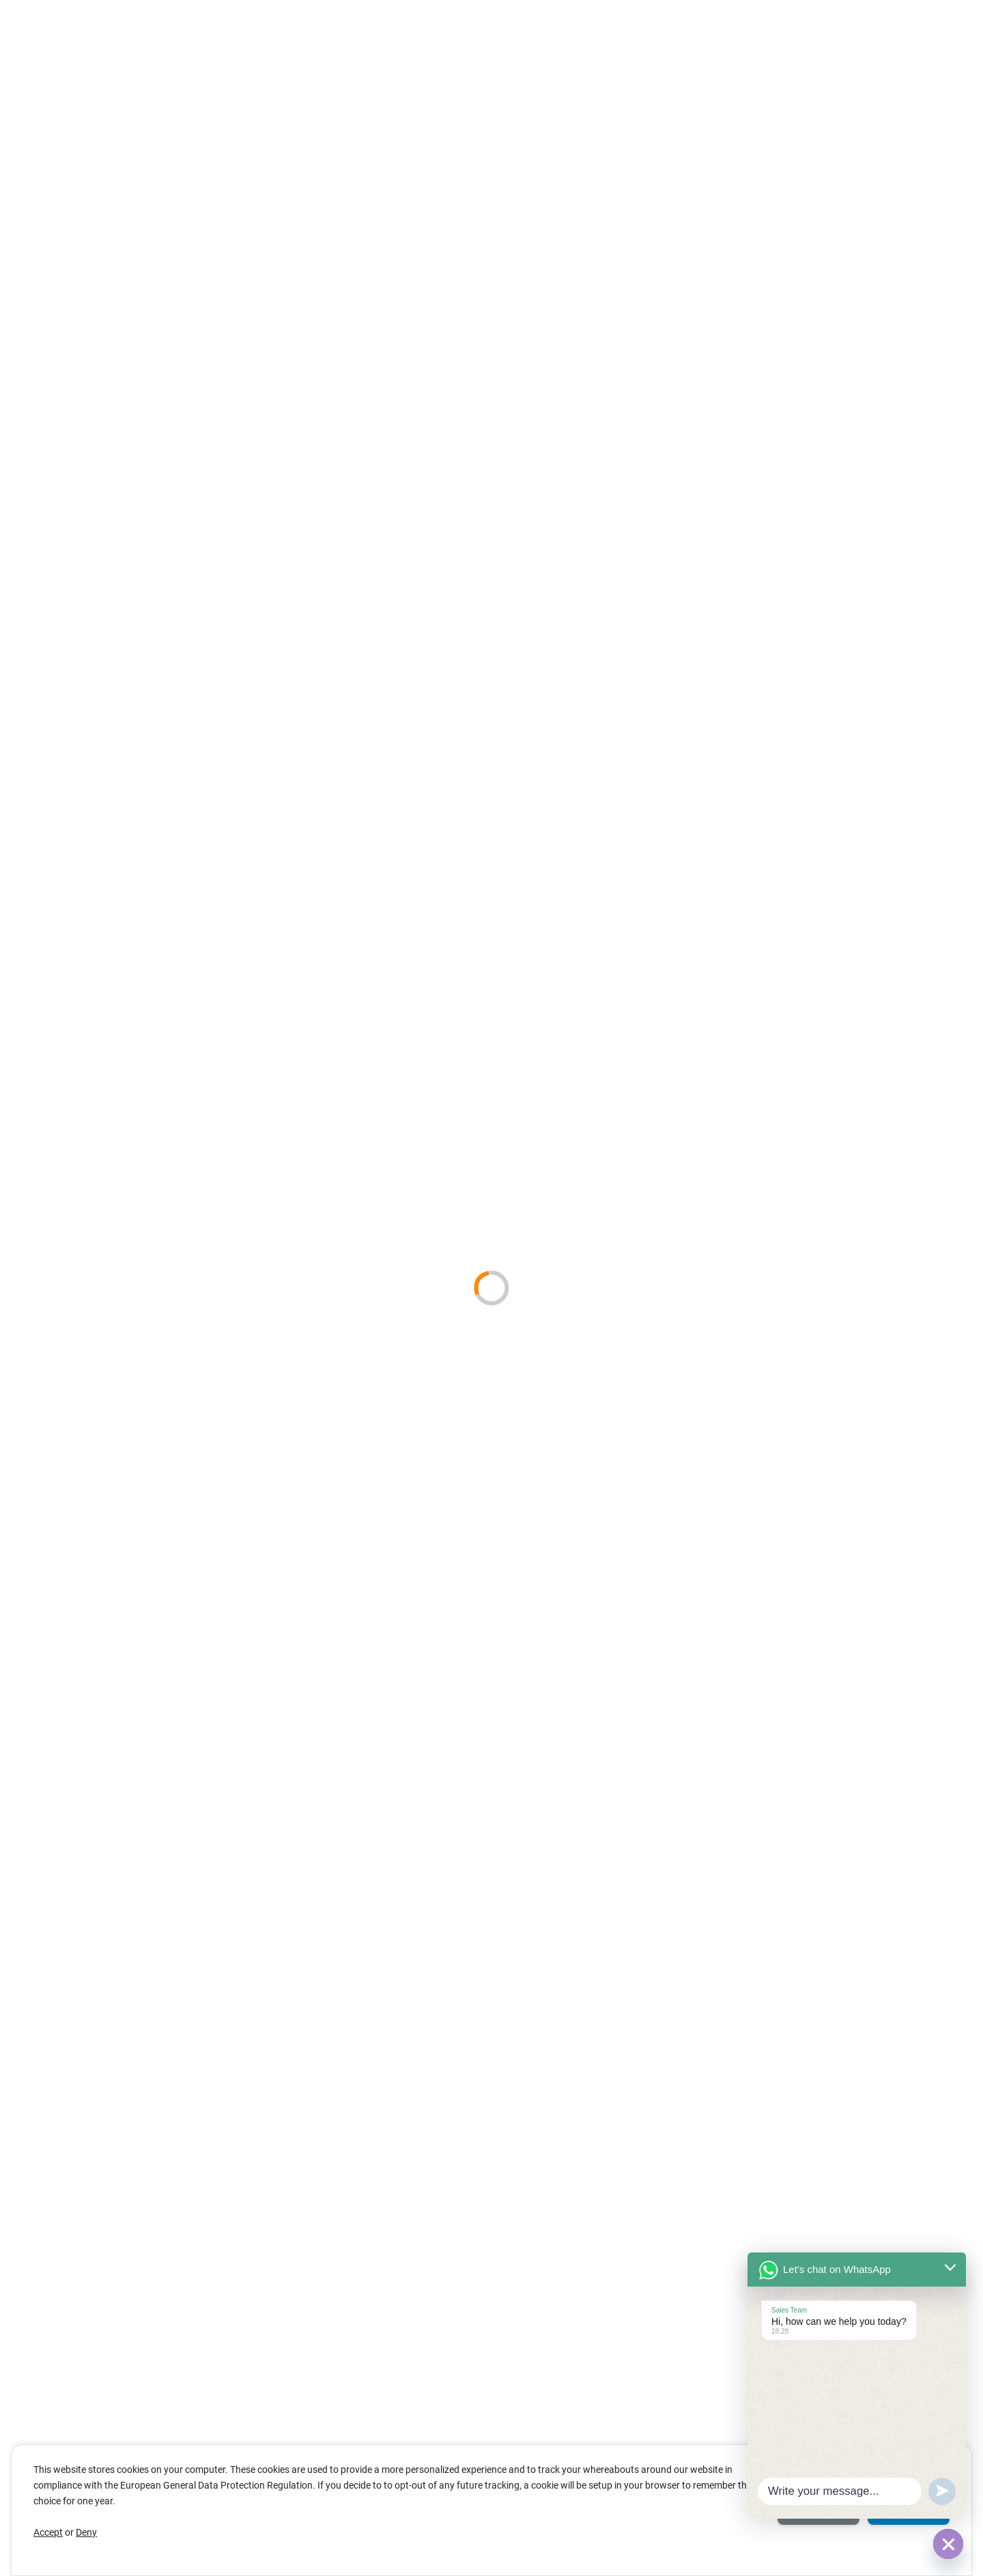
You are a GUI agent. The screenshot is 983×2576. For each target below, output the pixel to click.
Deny (86, 2531)
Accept (48, 2531)
